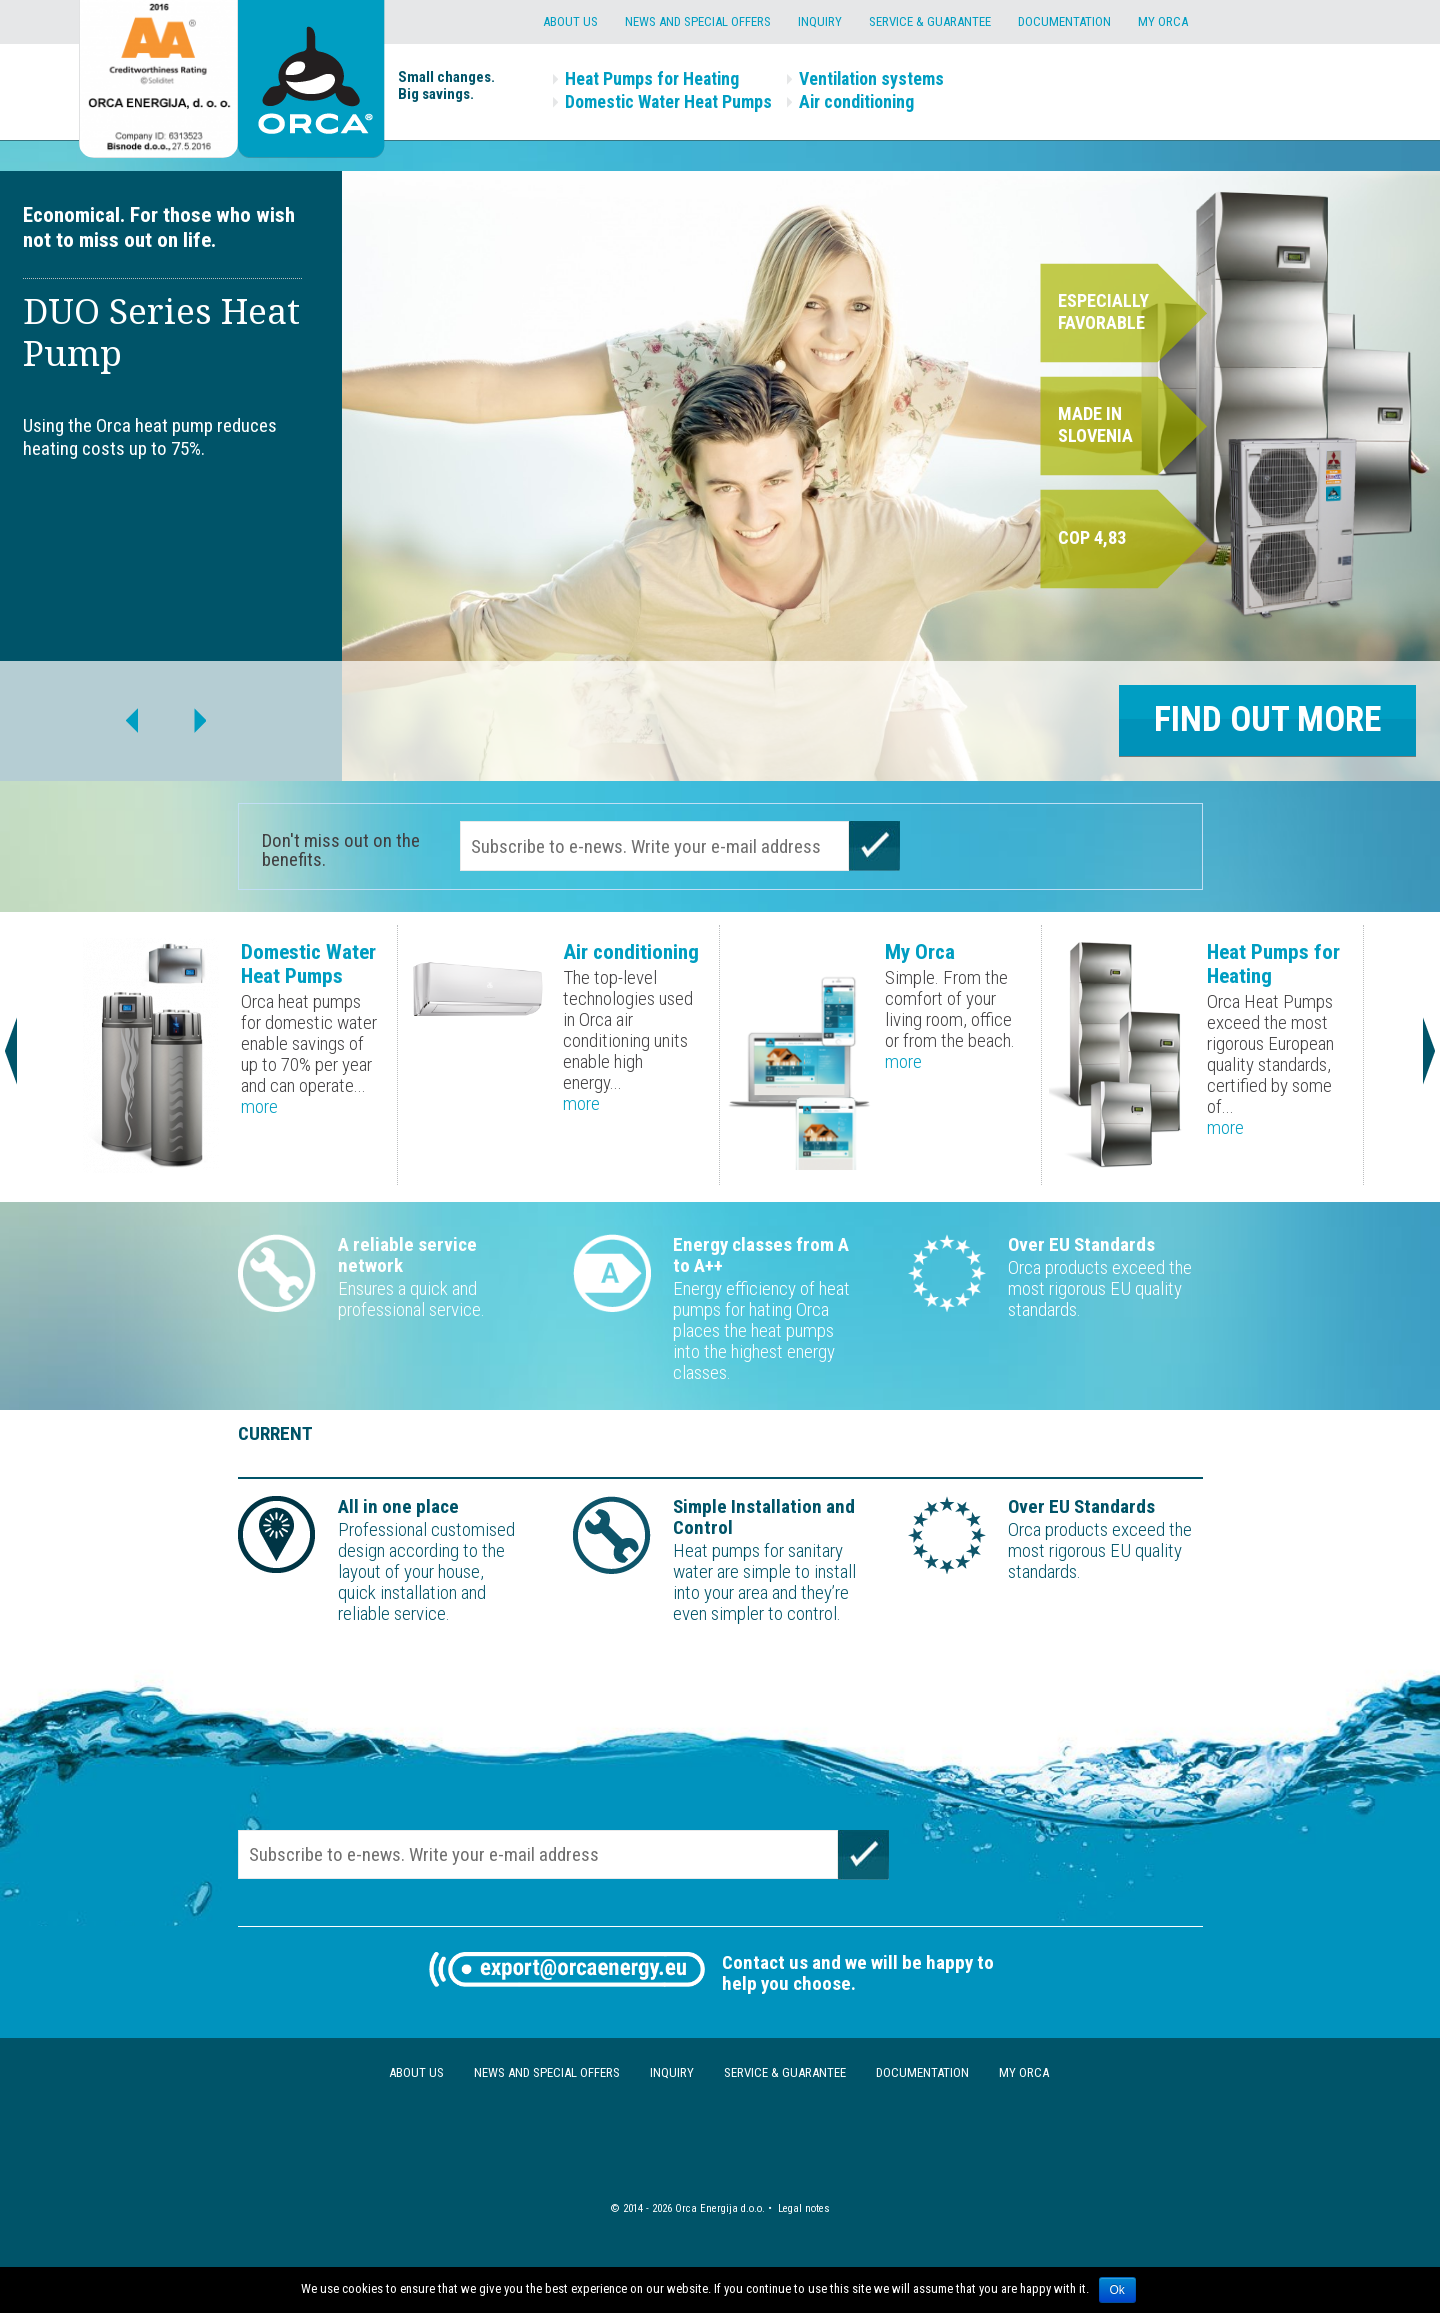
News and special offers (698, 21)
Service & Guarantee (930, 21)
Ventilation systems (871, 78)
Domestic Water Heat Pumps (668, 101)
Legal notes (804, 2208)
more (259, 1106)
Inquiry (820, 21)
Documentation (1064, 21)
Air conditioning (856, 101)
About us (570, 21)
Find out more (1267, 719)
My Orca (1163, 21)
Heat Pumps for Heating (652, 78)
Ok (1117, 2290)
